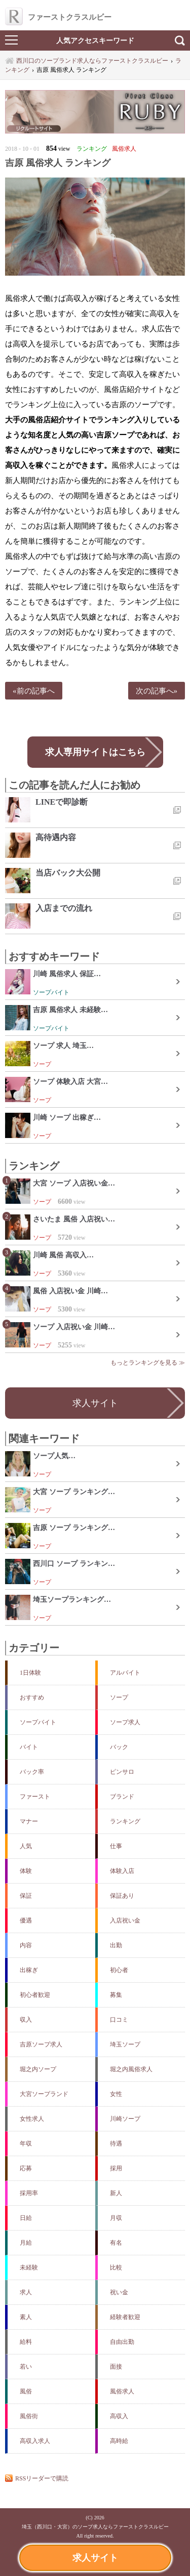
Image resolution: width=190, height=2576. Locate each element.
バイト (29, 1747)
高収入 (119, 2416)
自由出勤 (122, 2342)
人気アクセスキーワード (95, 40)
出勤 (116, 1945)
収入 (26, 2020)
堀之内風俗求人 (131, 2069)
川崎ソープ (125, 2119)
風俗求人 (122, 2391)
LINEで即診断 (61, 802)
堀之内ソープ (38, 2069)
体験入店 (122, 1871)
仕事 (116, 1846)
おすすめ (32, 1697)
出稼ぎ (29, 1970)
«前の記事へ (34, 690)
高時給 (119, 2441)
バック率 (32, 1772)
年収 (26, 2144)
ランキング (125, 1821)
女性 (116, 2094)
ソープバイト (38, 1722)
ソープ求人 (125, 1722)
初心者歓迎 (35, 1995)
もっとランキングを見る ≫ (147, 1363)
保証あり (122, 1896)
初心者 (119, 1970)
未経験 (29, 2267)
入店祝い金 (125, 1920)
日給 (26, 2218)
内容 (26, 1945)
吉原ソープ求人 (41, 2044)
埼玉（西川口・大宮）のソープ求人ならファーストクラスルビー (95, 2526)
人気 (26, 1846)
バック (119, 1747)
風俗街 (29, 2416)
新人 (116, 2193)
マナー (29, 1821)
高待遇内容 (55, 837)
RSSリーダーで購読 (41, 2478)
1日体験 (30, 1673)
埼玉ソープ (125, 2044)
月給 (26, 2243)
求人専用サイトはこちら (95, 752)
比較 (116, 2267)
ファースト (35, 1797)
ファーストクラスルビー (58, 17)
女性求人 (32, 2119)
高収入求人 (35, 2441)
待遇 (116, 2144)
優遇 (26, 1920)
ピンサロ (122, 1772)
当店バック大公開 (67, 872)
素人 (26, 2317)
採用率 (29, 2193)
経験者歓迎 (125, 2317)
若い (26, 2367)
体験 (26, 1871)
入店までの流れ (63, 908)
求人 (26, 2292)
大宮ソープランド (44, 2094)
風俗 (26, 2391)
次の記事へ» (157, 690)
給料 (26, 2342)
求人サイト (95, 2557)
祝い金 (119, 2292)
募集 (116, 1995)
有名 (116, 2243)
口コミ (119, 2020)
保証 (26, 1896)
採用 (116, 2168)
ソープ (119, 1697)
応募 (26, 2168)
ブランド (122, 1797)
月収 (116, 2218)
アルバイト (125, 1673)
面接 (116, 2367)
